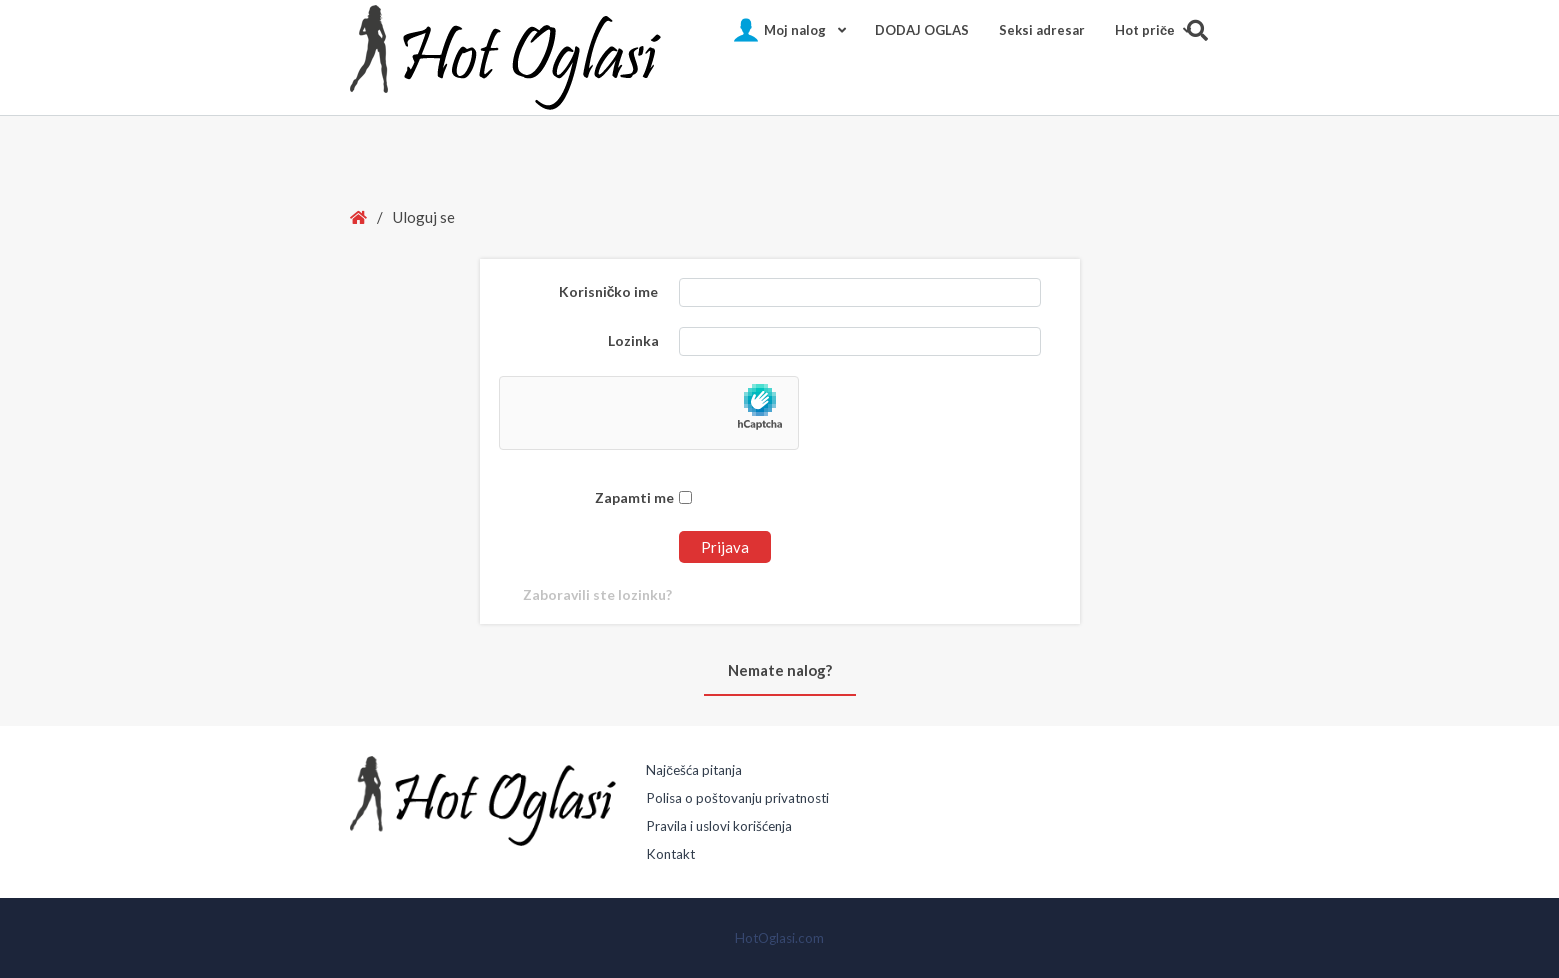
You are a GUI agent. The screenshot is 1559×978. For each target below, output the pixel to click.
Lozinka (633, 340)
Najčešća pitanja (694, 770)
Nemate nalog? (780, 670)
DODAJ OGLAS (922, 30)
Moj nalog (795, 30)
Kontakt (670, 854)
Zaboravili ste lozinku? (597, 594)
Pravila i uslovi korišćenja (719, 826)
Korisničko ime (609, 291)
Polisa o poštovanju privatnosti (737, 798)
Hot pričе (1144, 30)
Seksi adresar (1042, 30)
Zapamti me (643, 497)
